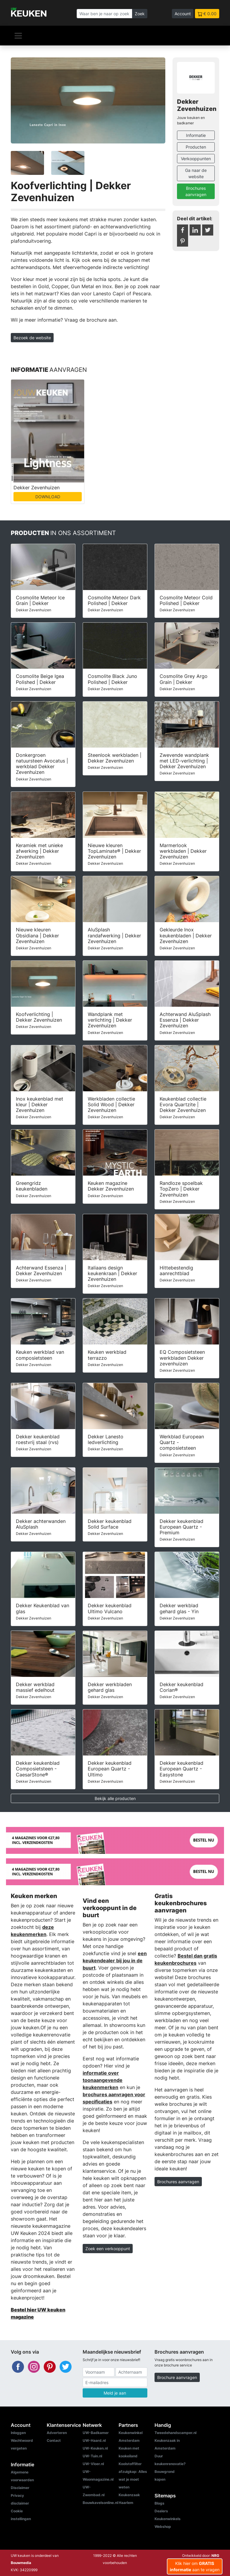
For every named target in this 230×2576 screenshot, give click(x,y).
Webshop (163, 2526)
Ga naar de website (196, 173)
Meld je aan (115, 2392)
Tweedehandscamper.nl (175, 2432)
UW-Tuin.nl (92, 2456)
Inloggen (18, 2432)
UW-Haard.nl (94, 2440)
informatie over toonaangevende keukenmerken (102, 2080)
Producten (196, 146)
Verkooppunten (196, 158)
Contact (54, 2440)
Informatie (196, 135)
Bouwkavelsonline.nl (100, 2502)
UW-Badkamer (96, 2432)
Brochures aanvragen (195, 191)
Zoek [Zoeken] (140, 13)
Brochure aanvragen (177, 2377)
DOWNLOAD (47, 496)
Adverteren (57, 2432)
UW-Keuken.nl (95, 2448)
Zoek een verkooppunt (107, 2248)
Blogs (159, 2503)
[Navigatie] (18, 35)
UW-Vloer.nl (93, 2464)
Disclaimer (20, 2487)
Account (183, 13)
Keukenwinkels (168, 2519)
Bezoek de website (32, 337)
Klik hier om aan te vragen (195, 2566)
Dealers (161, 2511)
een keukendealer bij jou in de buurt (115, 1960)
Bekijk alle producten (115, 1798)
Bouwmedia (21, 2562)
